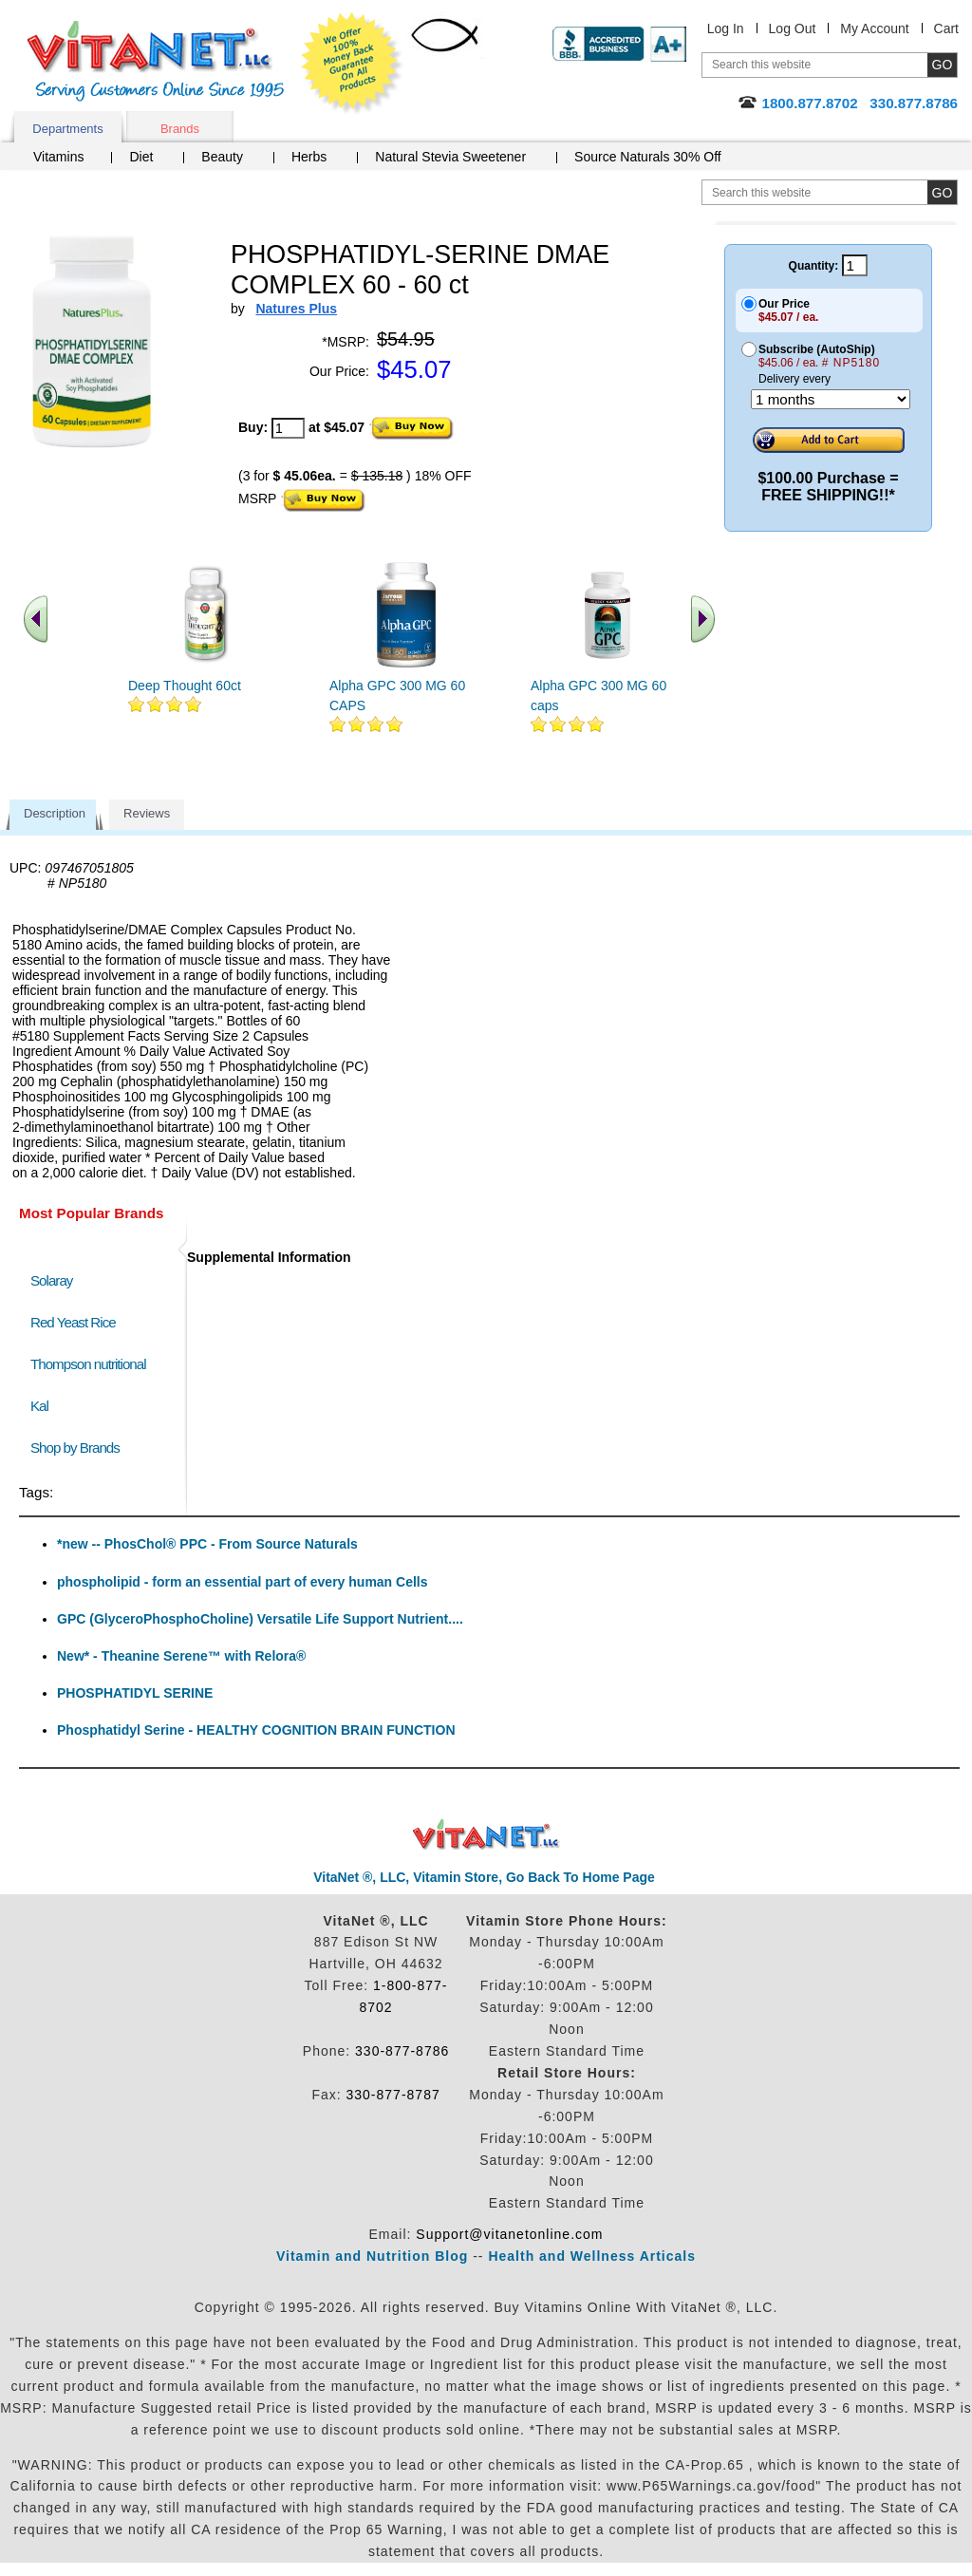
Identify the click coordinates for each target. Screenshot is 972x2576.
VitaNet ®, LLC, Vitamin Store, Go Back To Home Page (484, 1877)
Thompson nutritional (88, 1364)
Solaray (51, 1280)
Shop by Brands (79, 1447)
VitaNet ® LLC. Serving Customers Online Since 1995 (156, 61)
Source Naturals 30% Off (647, 156)
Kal (39, 1406)
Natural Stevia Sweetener (450, 156)
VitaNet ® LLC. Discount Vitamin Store (486, 1835)
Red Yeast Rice (73, 1322)
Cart (946, 28)
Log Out (792, 28)
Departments (67, 129)
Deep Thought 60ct (184, 685)
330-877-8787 (393, 2094)
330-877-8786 (402, 2051)
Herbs (309, 156)
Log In (725, 28)
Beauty (222, 156)
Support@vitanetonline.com (509, 2234)
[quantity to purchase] (288, 428)
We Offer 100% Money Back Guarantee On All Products (352, 63)
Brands (179, 129)
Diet (141, 156)
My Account (874, 28)
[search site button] (942, 192)
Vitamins (58, 156)
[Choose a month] (830, 399)
